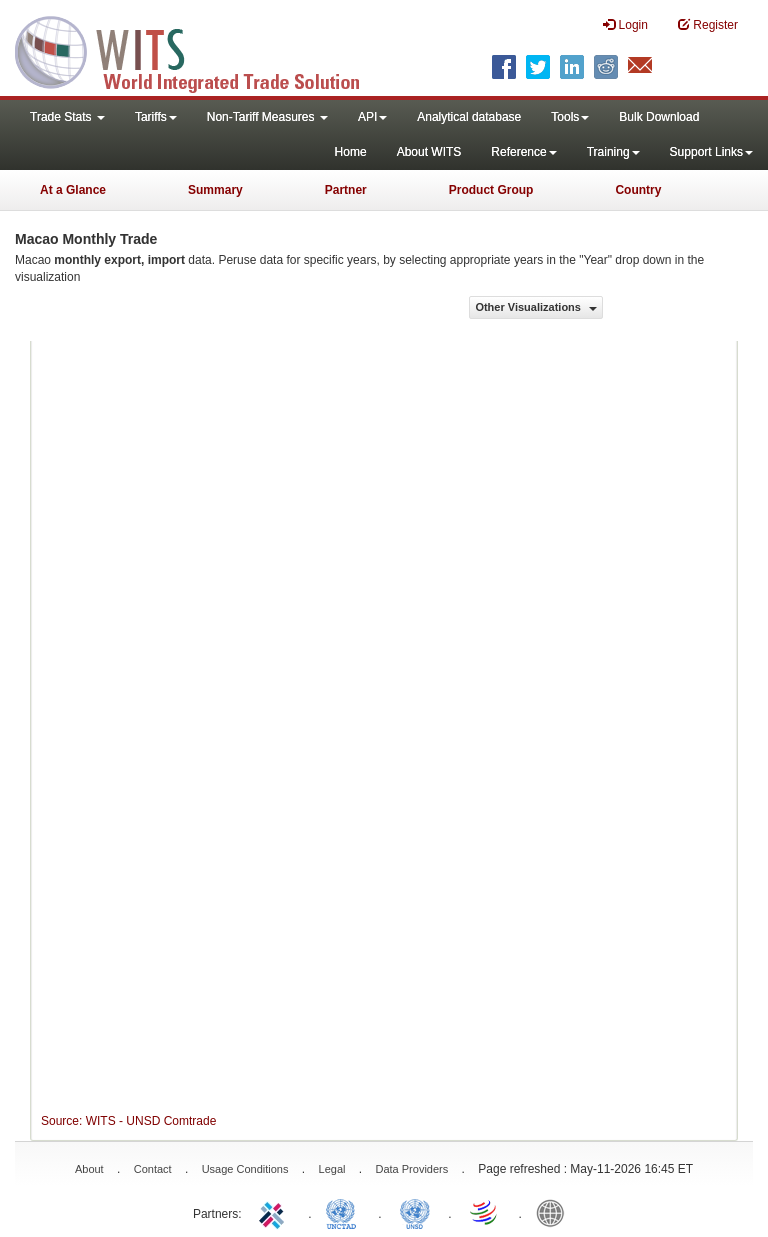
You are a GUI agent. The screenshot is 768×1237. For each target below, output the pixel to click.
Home (351, 152)
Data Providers (411, 1169)
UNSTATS (415, 1212)
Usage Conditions (245, 1169)
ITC (275, 1212)
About (89, 1169)
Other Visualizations (536, 307)
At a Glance (73, 190)
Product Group (491, 190)
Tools (570, 117)
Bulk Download (659, 117)
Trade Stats (67, 117)
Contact (153, 1169)
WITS (200, 50)
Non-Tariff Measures (267, 117)
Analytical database (469, 117)
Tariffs (156, 117)
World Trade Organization (485, 1212)
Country (638, 190)
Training (613, 152)
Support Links (711, 152)
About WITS (429, 152)
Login (625, 24)
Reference (523, 152)
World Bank (555, 1212)
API (372, 117)
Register (708, 24)
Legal (332, 1169)
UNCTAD (345, 1212)
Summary (215, 190)
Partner (346, 190)
